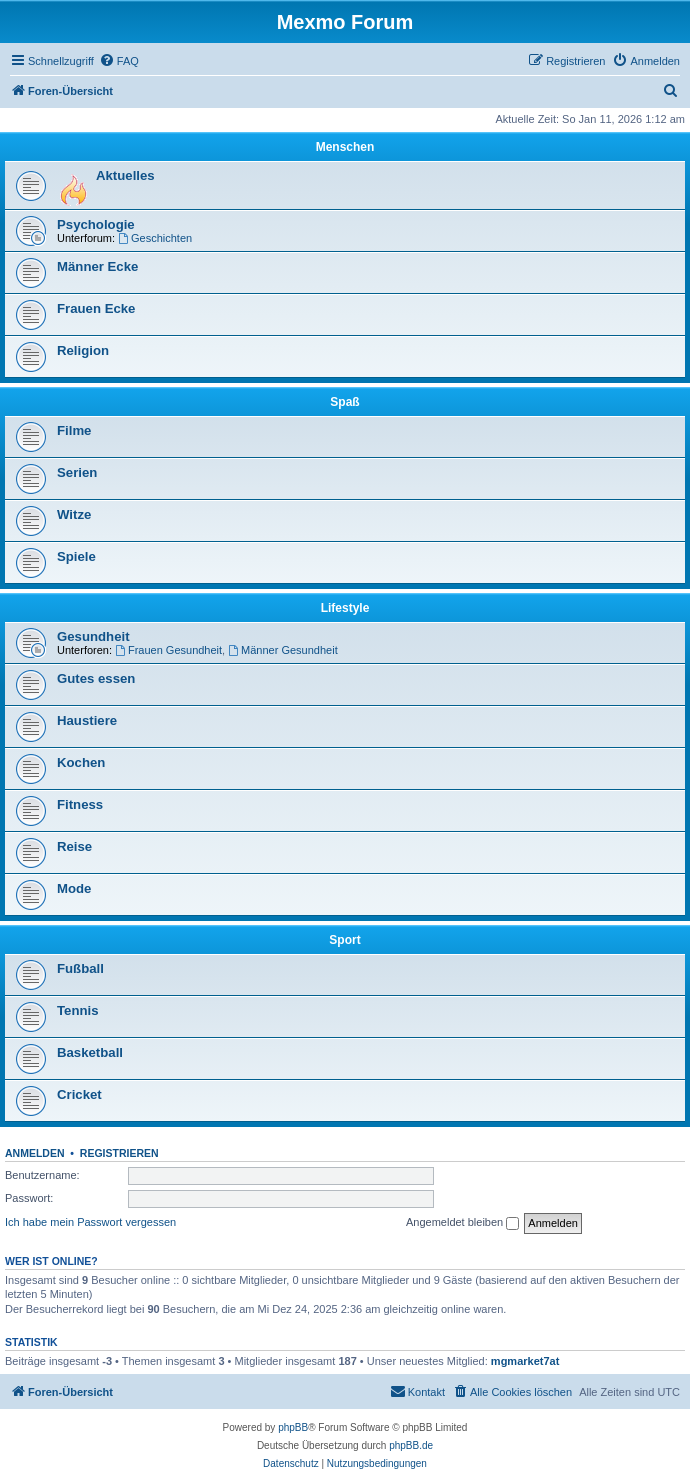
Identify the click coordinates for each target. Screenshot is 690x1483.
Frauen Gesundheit (168, 650)
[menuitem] (119, 61)
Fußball (80, 968)
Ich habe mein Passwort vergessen (90, 1222)
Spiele (76, 556)
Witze (74, 514)
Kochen (81, 762)
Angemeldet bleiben (462, 1223)
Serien (77, 472)
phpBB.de (411, 1445)
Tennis (78, 1010)
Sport (344, 940)
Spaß (344, 402)
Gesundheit (93, 636)
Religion (83, 350)
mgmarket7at (525, 1361)
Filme (74, 430)
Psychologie (96, 224)
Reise (74, 846)
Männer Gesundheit (282, 650)
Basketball (90, 1052)
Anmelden (35, 1153)
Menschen (345, 147)
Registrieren (119, 1153)
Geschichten (155, 238)
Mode (74, 888)
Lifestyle (345, 608)
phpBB (293, 1427)
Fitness (80, 804)
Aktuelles (125, 175)
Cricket (79, 1094)
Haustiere (87, 720)
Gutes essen (96, 678)
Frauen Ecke (96, 308)
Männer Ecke (97, 266)
